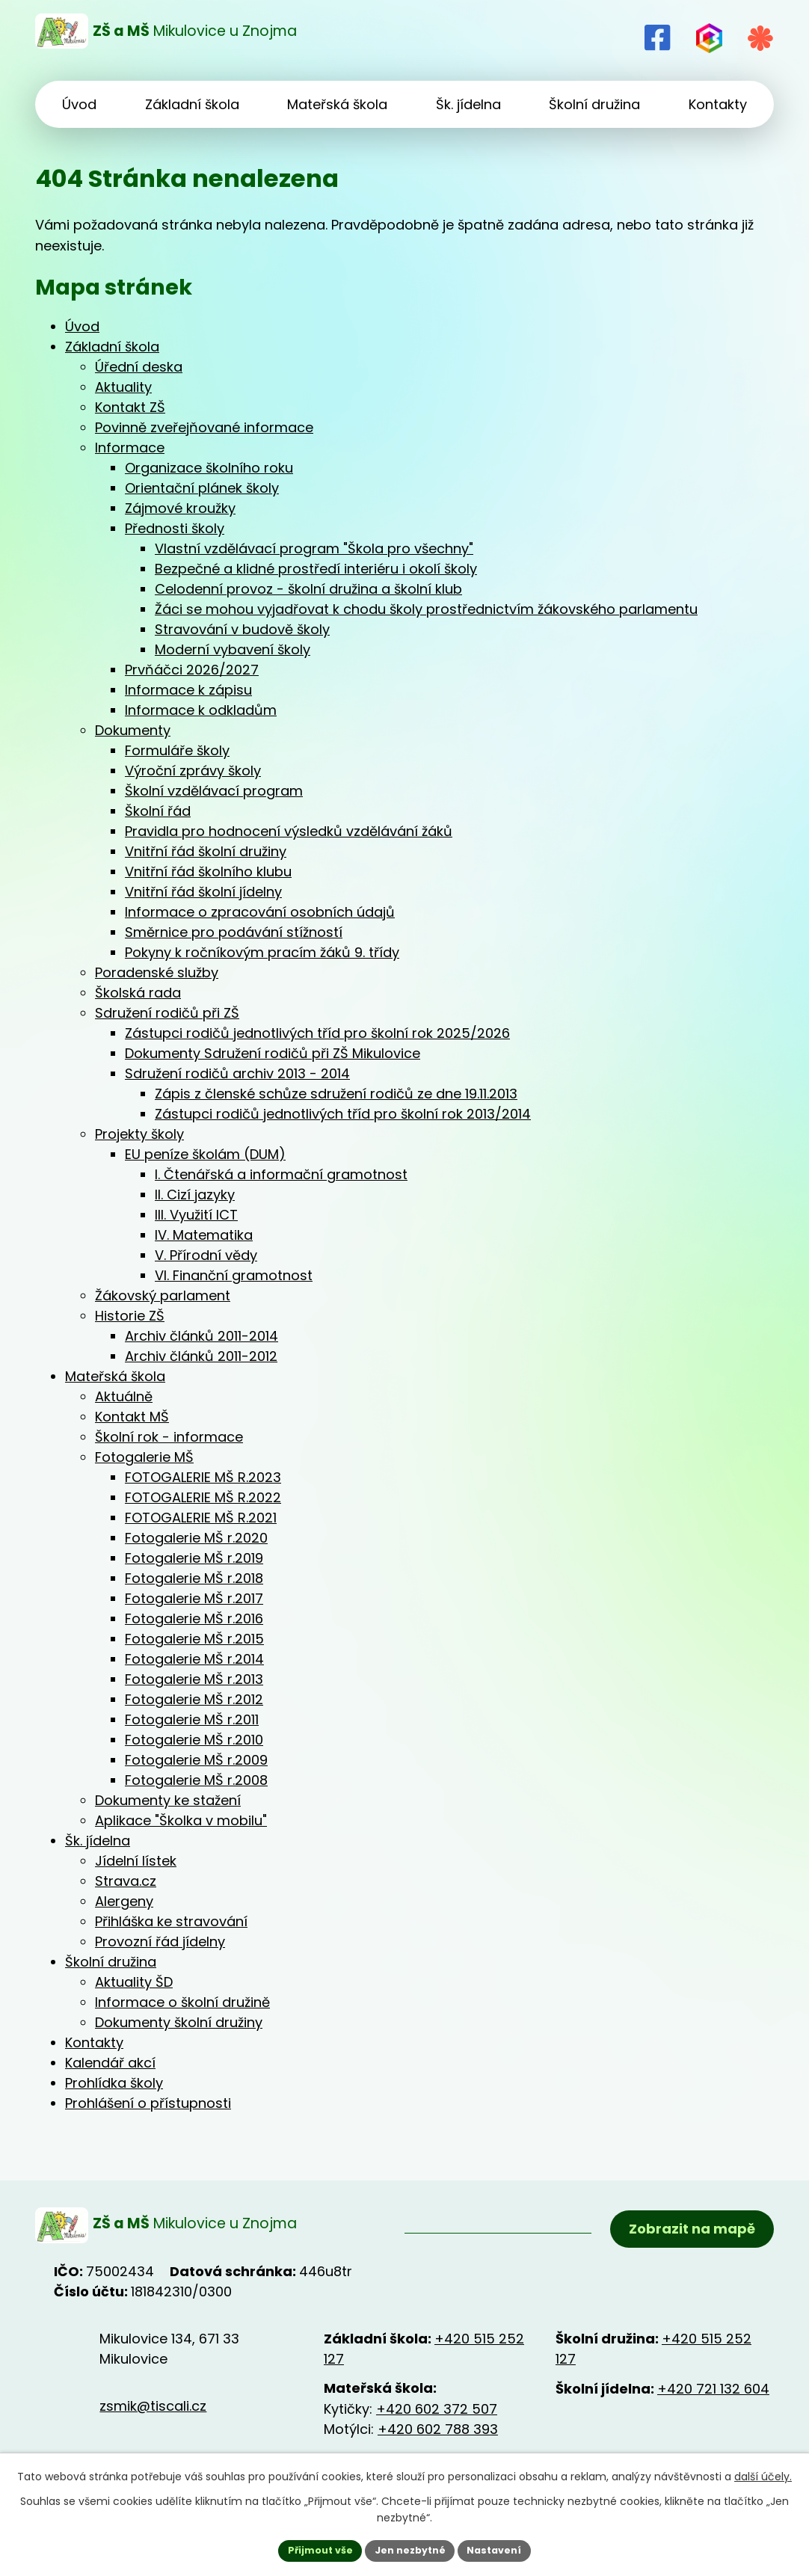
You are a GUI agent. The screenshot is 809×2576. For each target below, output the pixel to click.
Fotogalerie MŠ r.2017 (194, 1598)
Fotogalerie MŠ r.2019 (194, 1558)
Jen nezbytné (410, 2549)
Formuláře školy (177, 750)
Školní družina (110, 1961)
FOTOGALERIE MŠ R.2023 (203, 1477)
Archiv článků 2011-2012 (201, 1356)
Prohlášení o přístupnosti (148, 2103)
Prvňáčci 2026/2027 (192, 669)
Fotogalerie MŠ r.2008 (196, 1780)
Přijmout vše (311, 2549)
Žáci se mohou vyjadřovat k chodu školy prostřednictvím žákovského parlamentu (426, 609)
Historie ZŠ (129, 1315)
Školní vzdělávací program (214, 790)
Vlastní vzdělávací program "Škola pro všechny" (314, 548)
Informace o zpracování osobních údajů (260, 912)
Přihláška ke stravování (171, 1921)
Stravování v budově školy (242, 629)
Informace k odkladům (201, 710)
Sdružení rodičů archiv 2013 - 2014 (237, 1073)
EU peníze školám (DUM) (205, 1154)
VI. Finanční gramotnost (234, 1275)
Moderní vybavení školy (232, 649)
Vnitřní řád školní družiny (205, 851)
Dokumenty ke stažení (168, 1800)
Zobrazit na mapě (687, 2235)
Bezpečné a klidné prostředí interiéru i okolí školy (316, 568)
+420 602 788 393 (438, 2436)
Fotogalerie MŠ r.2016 (194, 1618)
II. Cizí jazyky (195, 1194)
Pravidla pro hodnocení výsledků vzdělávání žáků (288, 831)
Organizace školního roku (209, 467)
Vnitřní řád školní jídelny (203, 891)
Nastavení (503, 2549)
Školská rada (138, 992)
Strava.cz (125, 1881)
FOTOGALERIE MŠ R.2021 (201, 1517)
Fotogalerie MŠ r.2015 (194, 1638)
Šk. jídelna (97, 1840)
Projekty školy (139, 1134)
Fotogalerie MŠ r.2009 (196, 1759)
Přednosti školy (174, 528)
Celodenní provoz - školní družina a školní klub (308, 589)
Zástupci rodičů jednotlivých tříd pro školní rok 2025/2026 (317, 1033)
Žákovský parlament (162, 1295)
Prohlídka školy (114, 2083)
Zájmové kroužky (180, 508)
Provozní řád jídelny (160, 1941)
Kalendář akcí (110, 2062)
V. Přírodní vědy (206, 1255)
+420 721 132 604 (713, 2396)
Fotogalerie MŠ (144, 1457)
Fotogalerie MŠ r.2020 (196, 1537)
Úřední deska (138, 366)
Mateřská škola (115, 1376)
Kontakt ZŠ (130, 407)
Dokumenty (132, 730)
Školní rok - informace (169, 1436)
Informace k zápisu (188, 689)
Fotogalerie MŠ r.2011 (192, 1719)
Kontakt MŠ (132, 1416)
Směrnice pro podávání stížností (233, 932)
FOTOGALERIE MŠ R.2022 (203, 1497)
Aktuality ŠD (134, 1982)
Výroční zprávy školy (193, 770)
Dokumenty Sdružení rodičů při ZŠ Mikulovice (272, 1053)
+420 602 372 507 (436, 2416)
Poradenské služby (156, 972)
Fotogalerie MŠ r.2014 (194, 1659)
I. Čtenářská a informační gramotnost (281, 1174)
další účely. (763, 2474)
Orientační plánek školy (202, 488)
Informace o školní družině (182, 2002)
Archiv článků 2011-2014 (201, 1336)
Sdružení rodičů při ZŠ (167, 1012)
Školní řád (158, 811)
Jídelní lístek (135, 1860)
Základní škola (112, 346)
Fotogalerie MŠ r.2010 (194, 1739)
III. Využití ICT (196, 1214)
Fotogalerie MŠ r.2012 (194, 1699)
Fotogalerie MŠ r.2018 (194, 1578)
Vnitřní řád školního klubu (208, 871)
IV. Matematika (204, 1235)
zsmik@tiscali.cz (152, 2413)
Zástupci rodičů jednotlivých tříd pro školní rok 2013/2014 (343, 1113)
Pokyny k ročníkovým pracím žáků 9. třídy (262, 952)
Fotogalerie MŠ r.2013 (194, 1679)
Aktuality (123, 387)
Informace (129, 447)
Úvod (82, 326)
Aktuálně (124, 1396)
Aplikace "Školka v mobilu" (181, 1820)
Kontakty (94, 2042)
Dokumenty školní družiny (178, 2022)
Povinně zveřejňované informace (204, 427)
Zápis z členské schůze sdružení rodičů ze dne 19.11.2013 (336, 1093)
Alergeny (124, 1901)
